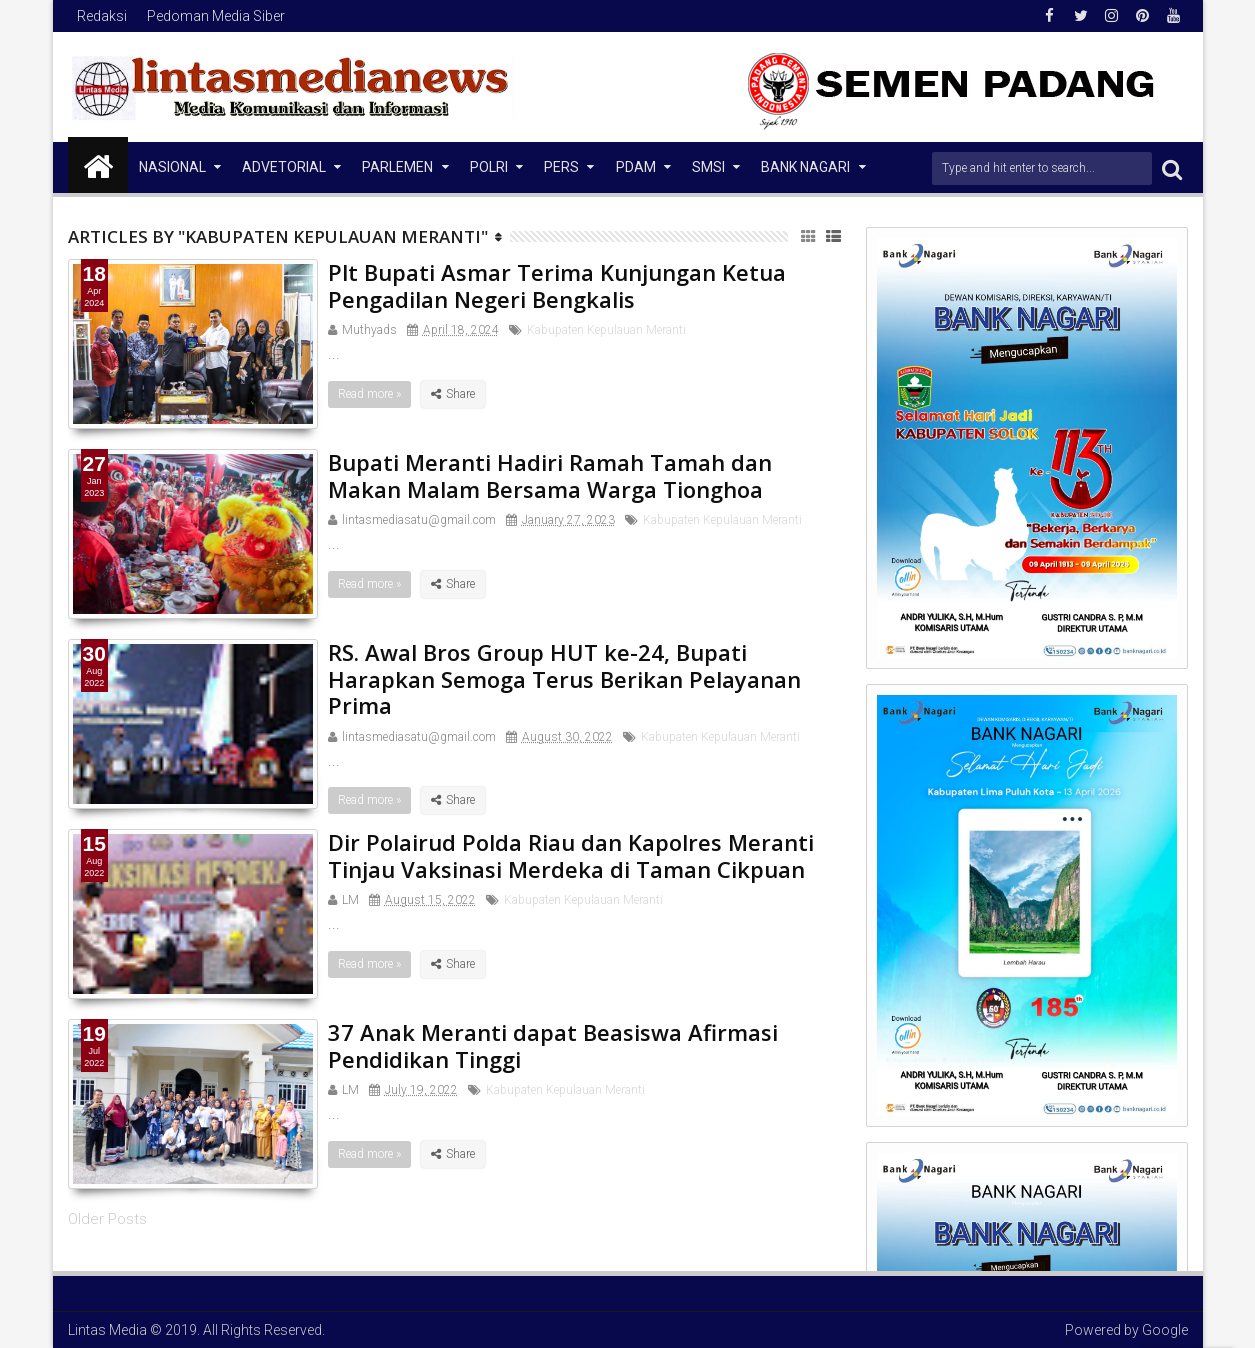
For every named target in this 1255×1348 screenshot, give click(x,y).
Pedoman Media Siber (216, 16)
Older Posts (107, 1219)
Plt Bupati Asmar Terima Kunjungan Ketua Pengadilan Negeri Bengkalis (557, 285)
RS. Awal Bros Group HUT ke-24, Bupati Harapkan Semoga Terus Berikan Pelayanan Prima (564, 678)
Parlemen (397, 167)
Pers (561, 167)
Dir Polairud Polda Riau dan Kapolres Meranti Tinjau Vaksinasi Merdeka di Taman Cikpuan (571, 855)
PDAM (636, 167)
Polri (489, 167)
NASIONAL (172, 167)
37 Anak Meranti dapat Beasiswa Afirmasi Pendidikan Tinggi (553, 1045)
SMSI (708, 167)
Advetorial (284, 167)
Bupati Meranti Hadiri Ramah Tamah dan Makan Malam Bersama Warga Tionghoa (550, 475)
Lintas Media (107, 1330)
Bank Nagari (805, 167)
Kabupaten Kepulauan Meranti (606, 330)
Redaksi (102, 16)
